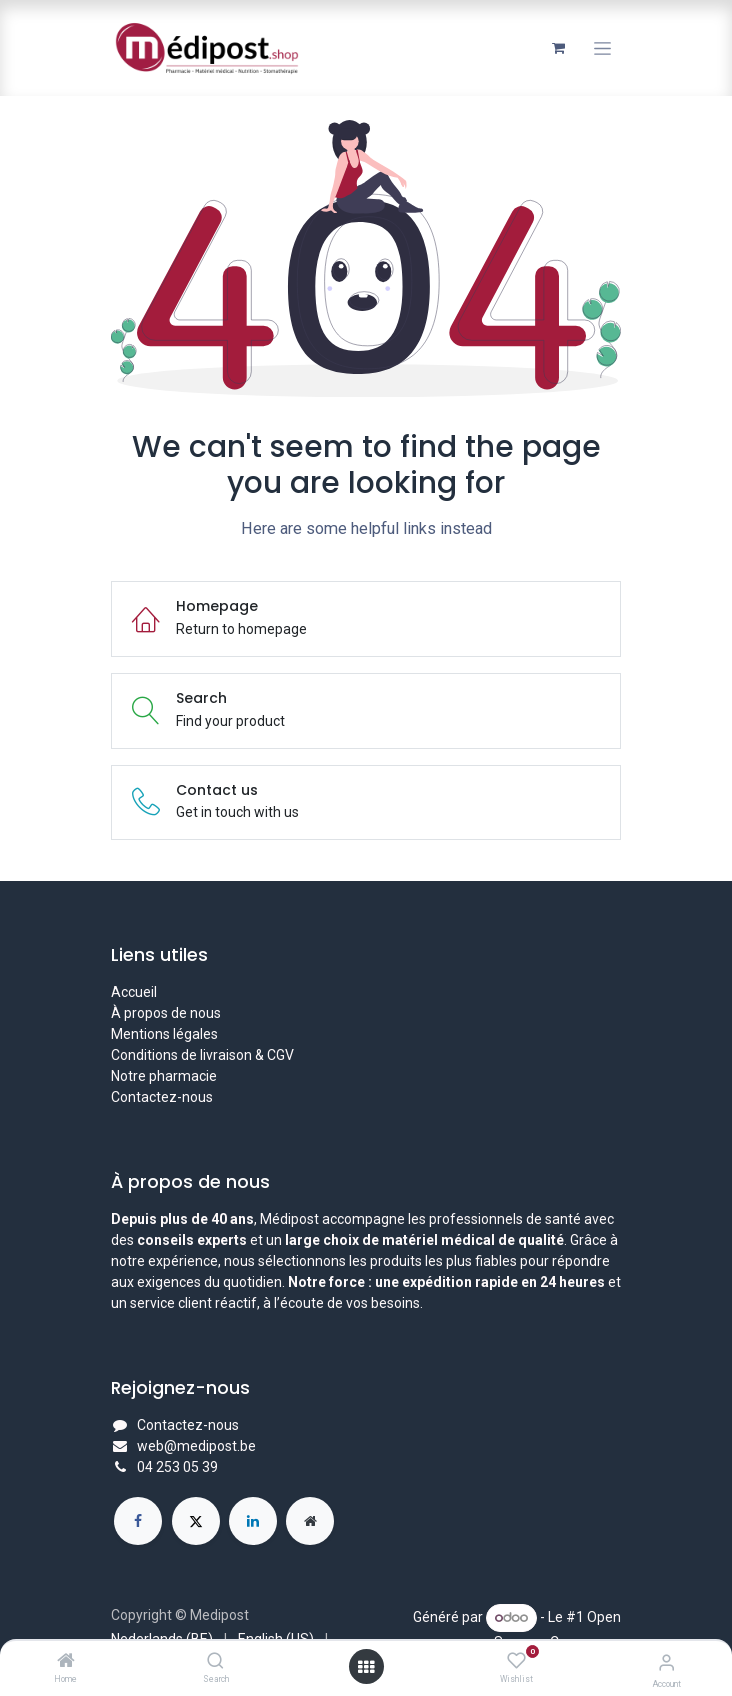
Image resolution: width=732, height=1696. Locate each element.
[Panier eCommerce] (558, 48)
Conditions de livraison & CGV (202, 1055)
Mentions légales (164, 1034)
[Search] (215, 1662)
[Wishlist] (516, 1661)
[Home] (66, 1662)
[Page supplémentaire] (310, 1521)
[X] (196, 1521)
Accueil (134, 992)
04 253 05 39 (177, 1467)
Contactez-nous (162, 1097)
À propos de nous (166, 1013)
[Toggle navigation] (602, 48)
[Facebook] (138, 1521)
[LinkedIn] (253, 1521)
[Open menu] (366, 1667)
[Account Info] (666, 1662)
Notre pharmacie (164, 1076)
